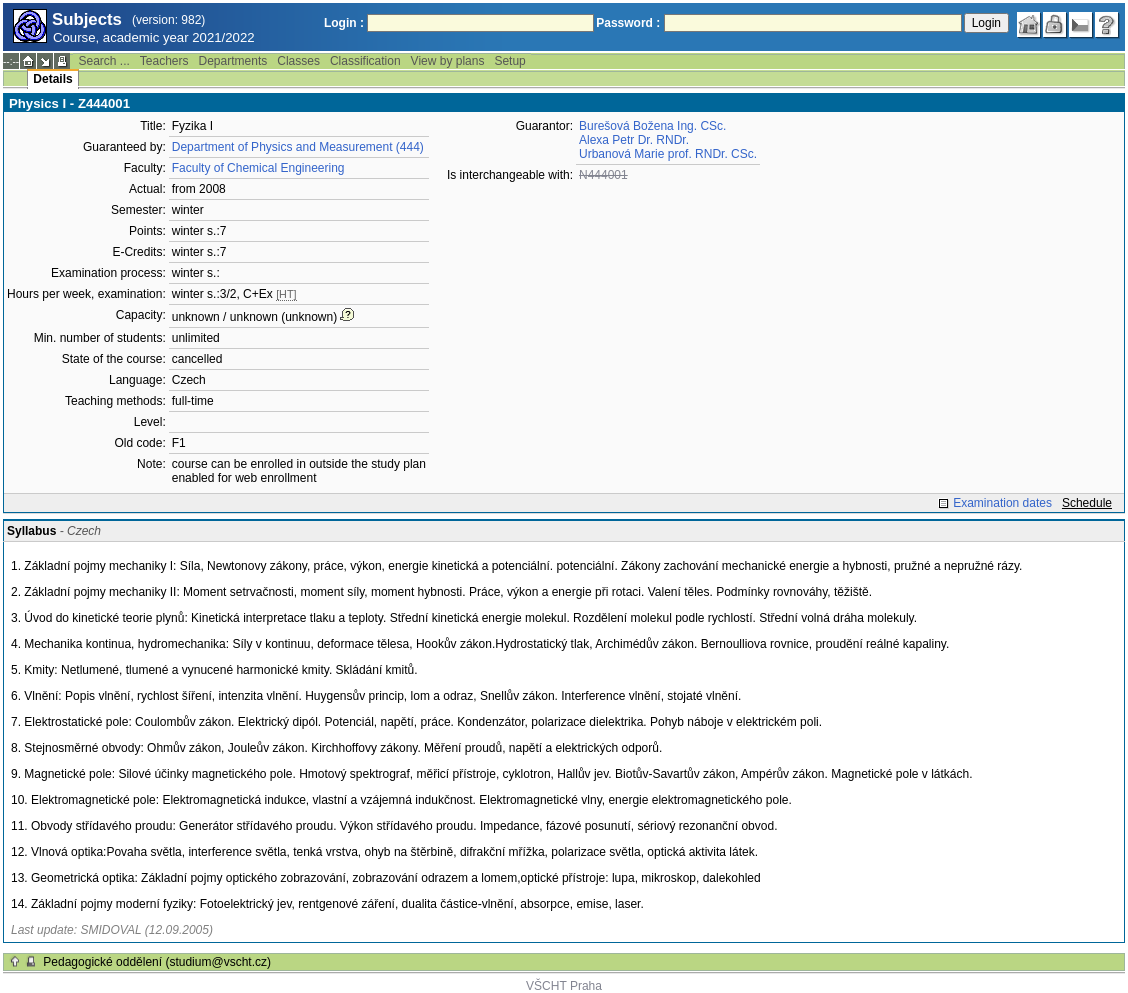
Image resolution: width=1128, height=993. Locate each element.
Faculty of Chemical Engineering (258, 168)
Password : (628, 23)
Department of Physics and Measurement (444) (298, 147)
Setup (509, 61)
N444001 (603, 175)
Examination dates (1002, 503)
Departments (233, 61)
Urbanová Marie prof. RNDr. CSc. (668, 154)
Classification (365, 61)
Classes (298, 61)
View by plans (448, 61)
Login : (344, 23)
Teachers (164, 61)
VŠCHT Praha (564, 986)
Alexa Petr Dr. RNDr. (634, 140)
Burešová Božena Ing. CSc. (652, 126)
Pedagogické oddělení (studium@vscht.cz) (157, 962)
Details (52, 79)
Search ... (103, 61)
